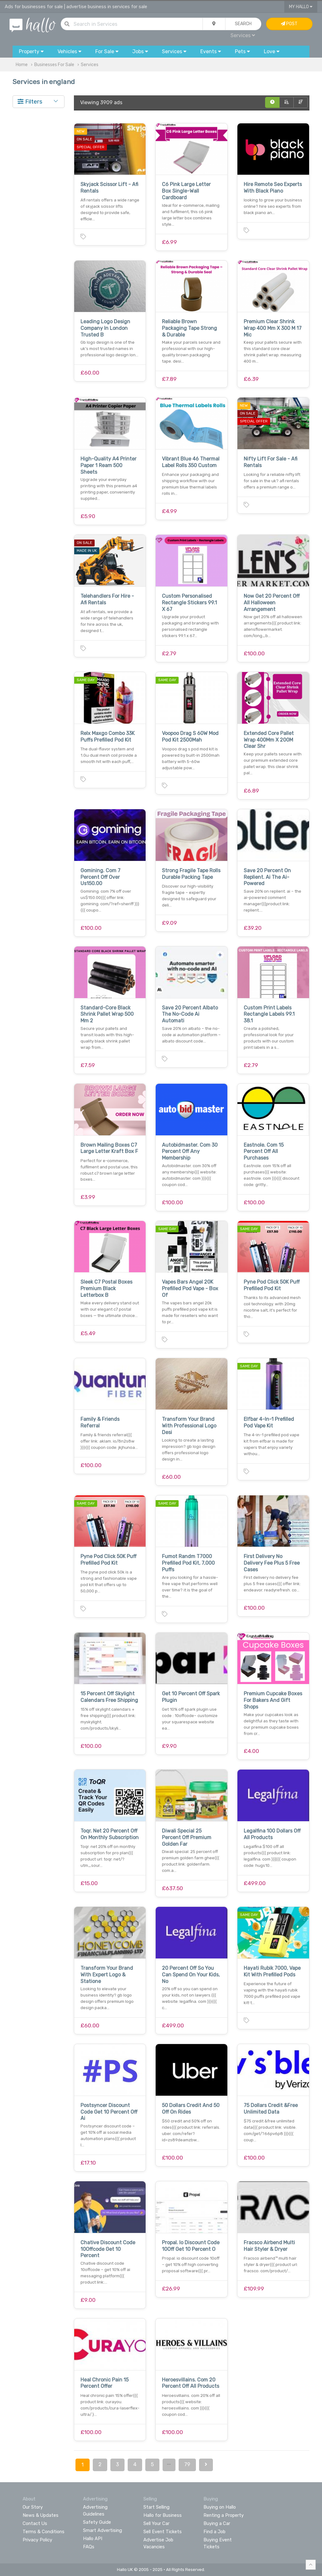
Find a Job (214, 2531)
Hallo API (92, 2538)
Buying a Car (216, 2523)
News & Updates (40, 2515)
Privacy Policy (37, 2540)
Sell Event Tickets (162, 2531)
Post (289, 23)
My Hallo (301, 6)
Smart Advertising (102, 2530)
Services (242, 35)
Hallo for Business (162, 2515)
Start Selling (156, 2507)
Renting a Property (223, 2515)
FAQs (88, 2547)
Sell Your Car (156, 2523)
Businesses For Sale (54, 64)
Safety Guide (97, 2522)
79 (187, 2464)
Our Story (33, 2507)
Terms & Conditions (43, 2531)
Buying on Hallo (219, 2507)
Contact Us (35, 2523)
